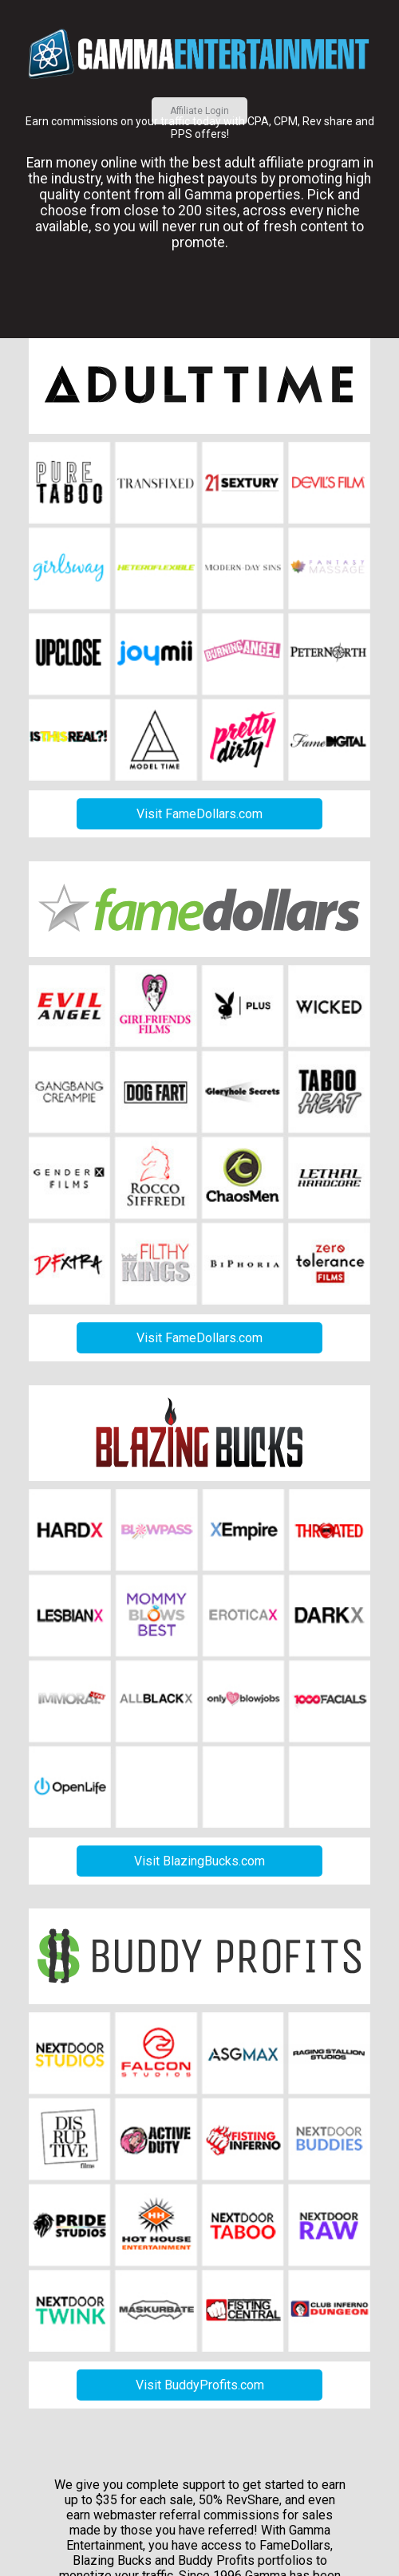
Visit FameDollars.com (199, 813)
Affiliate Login (199, 110)
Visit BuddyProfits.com (200, 2385)
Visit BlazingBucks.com (199, 1861)
